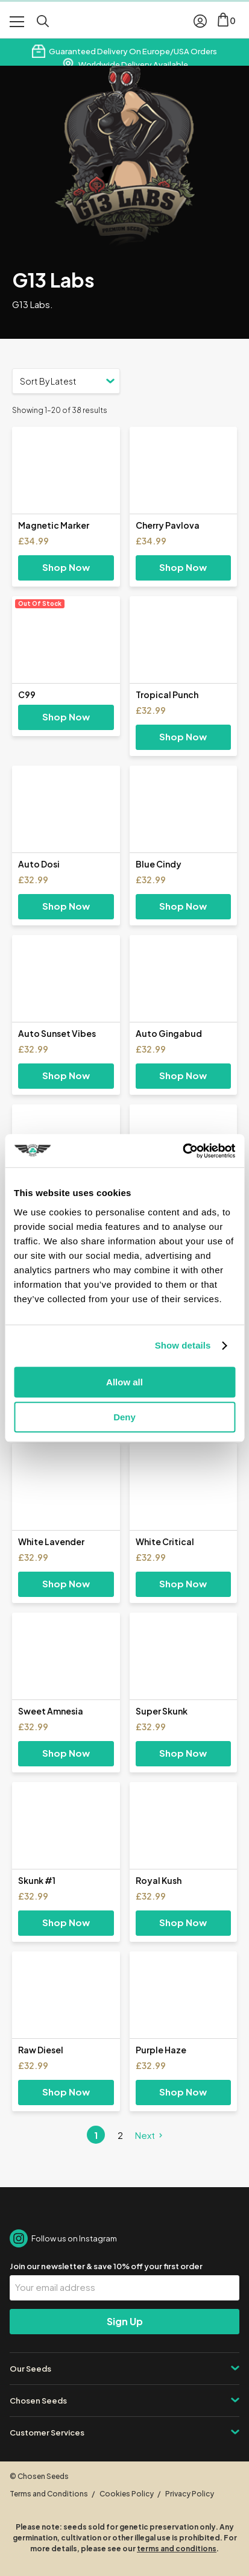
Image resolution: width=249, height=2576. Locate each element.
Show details (183, 1345)
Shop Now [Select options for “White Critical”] (183, 1583)
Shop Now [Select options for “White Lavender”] (66, 1583)
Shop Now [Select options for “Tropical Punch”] (183, 736)
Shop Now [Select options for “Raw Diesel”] (66, 2091)
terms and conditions (176, 2548)
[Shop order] (66, 381)
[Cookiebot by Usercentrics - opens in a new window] (182, 1151)
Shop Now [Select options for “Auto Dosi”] (66, 906)
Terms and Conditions (49, 2493)
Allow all (124, 1382)
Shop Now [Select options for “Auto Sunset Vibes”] (66, 1075)
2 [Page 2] (120, 2135)
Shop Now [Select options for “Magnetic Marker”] (66, 567)
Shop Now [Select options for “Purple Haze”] (183, 2091)
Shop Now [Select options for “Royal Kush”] (183, 1922)
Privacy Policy (189, 2493)
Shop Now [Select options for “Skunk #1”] (66, 1922)
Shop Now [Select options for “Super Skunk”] (183, 1753)
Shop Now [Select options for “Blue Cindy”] (183, 906)
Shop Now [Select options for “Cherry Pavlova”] (183, 567)
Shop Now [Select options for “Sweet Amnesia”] (66, 1753)
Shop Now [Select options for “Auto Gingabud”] (183, 1075)
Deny (124, 1417)
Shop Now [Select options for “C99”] (66, 716)
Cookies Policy (126, 2493)
